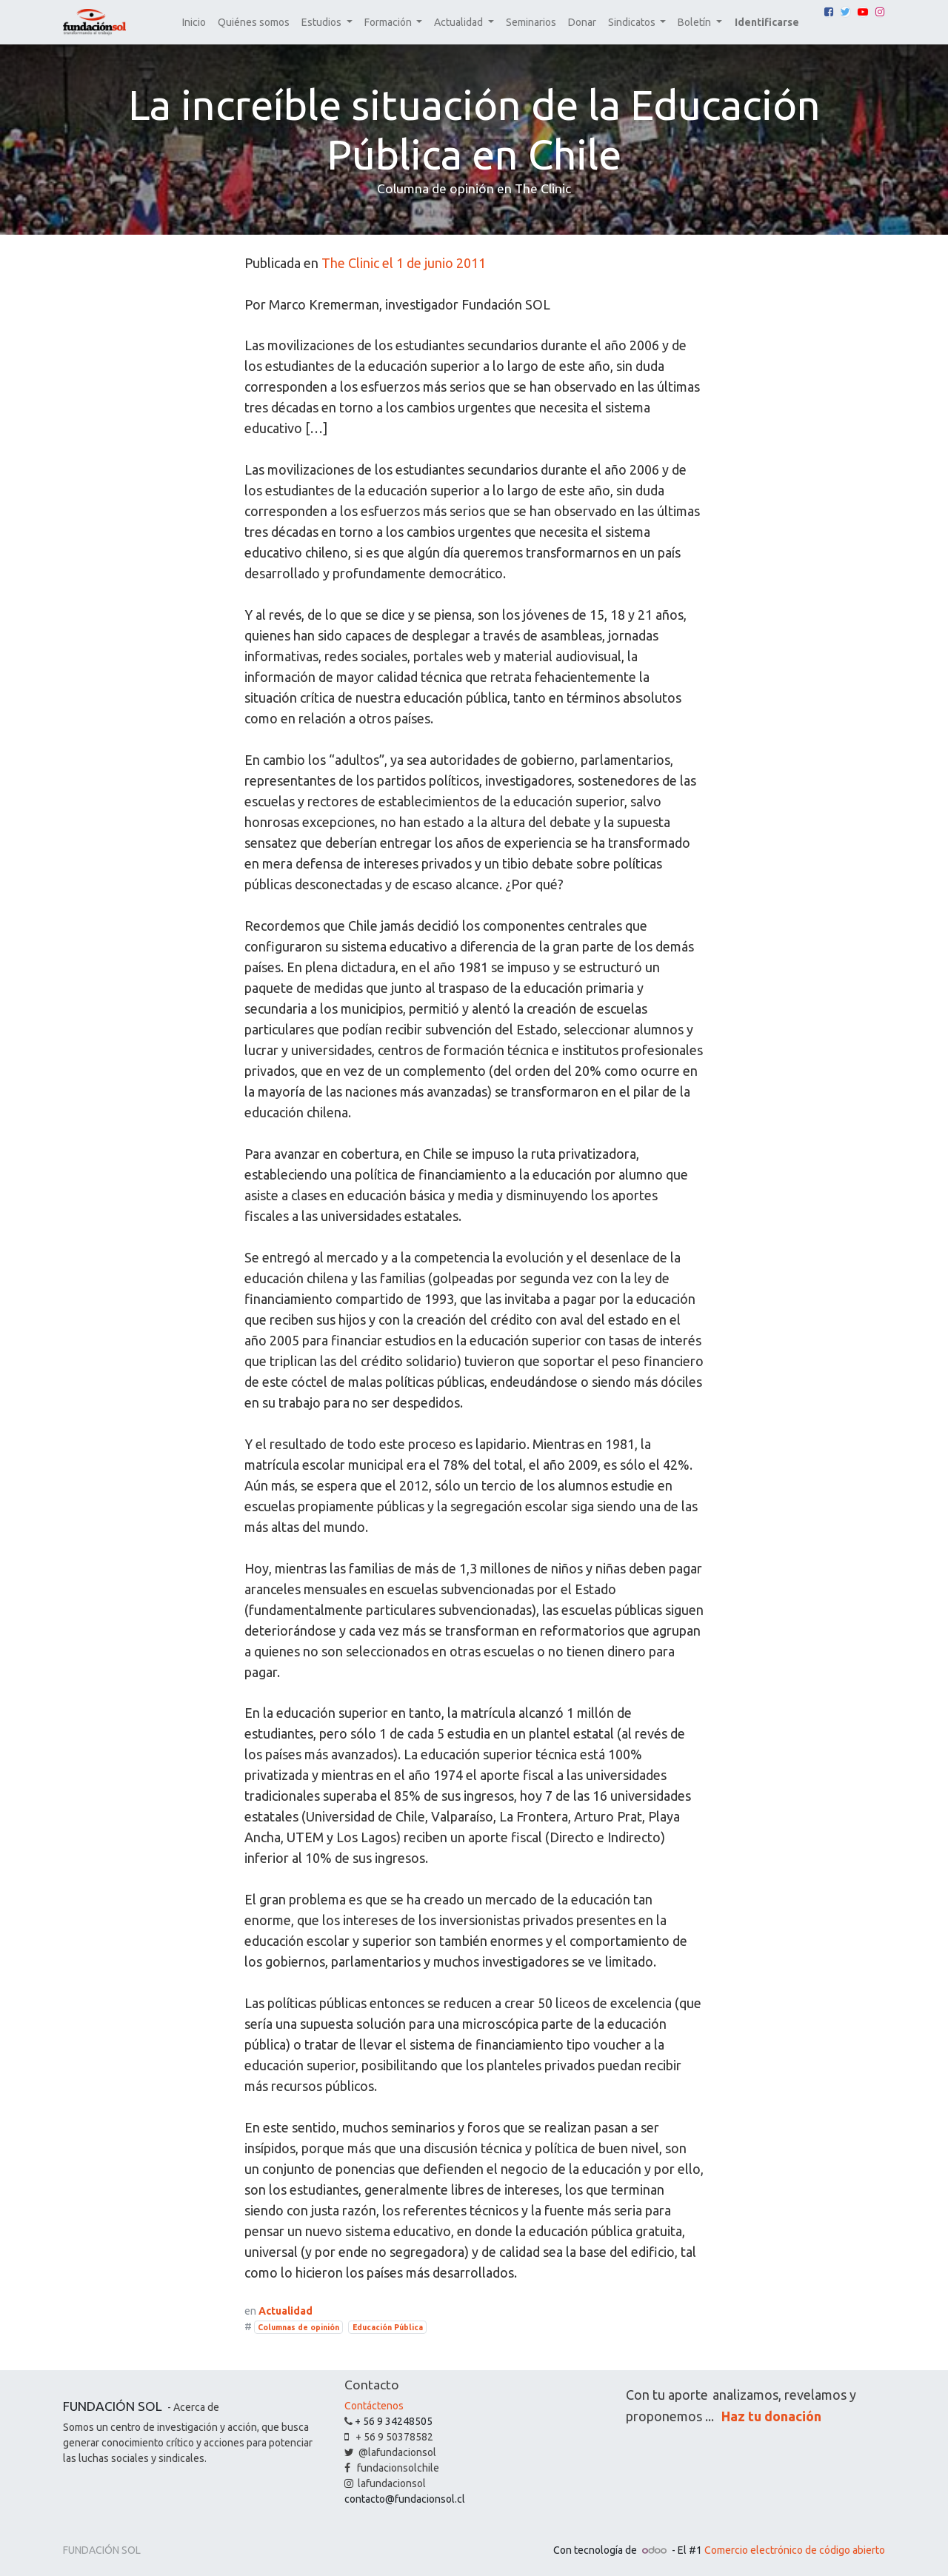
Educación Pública (388, 2327)
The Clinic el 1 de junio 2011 (403, 262)
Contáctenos (374, 2406)
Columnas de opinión (298, 2327)
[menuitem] (194, 22)
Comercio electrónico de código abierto (794, 2550)
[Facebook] (829, 12)
